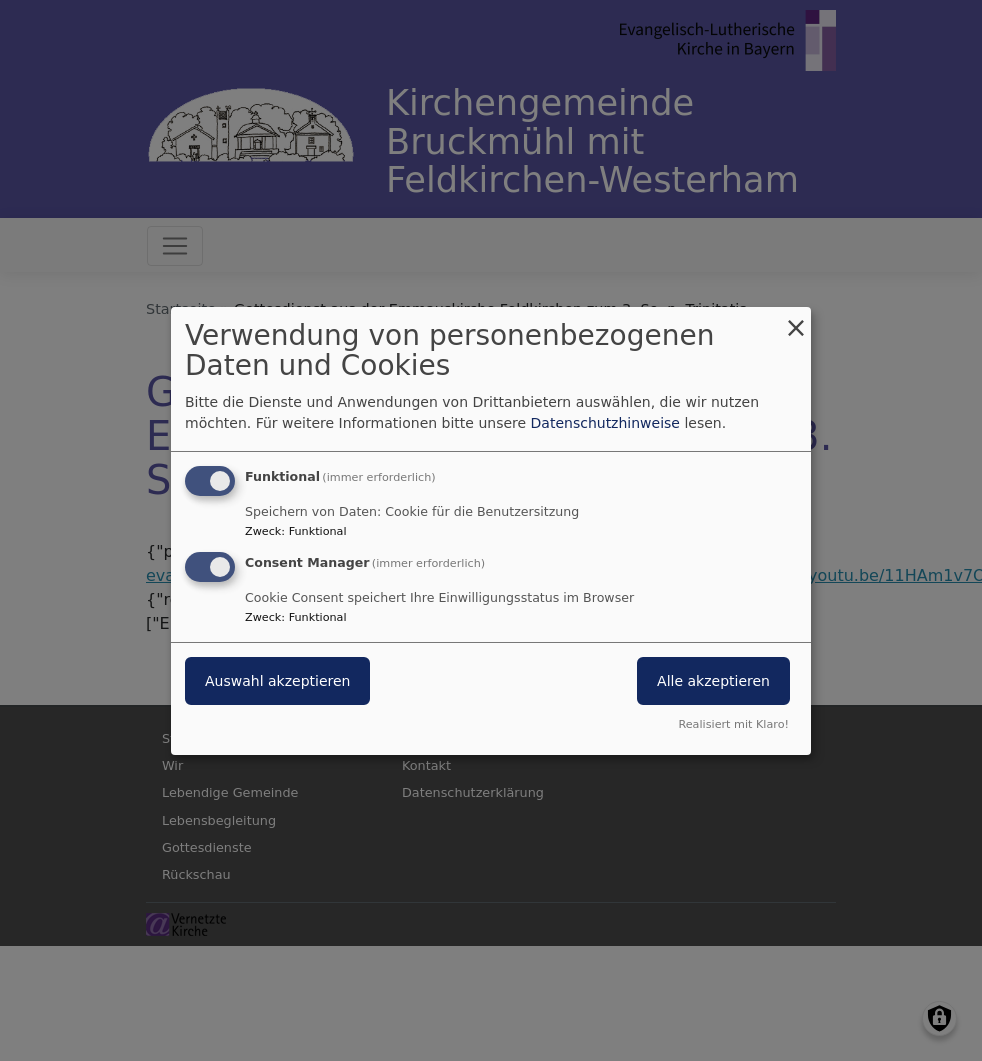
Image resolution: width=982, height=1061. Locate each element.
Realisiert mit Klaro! (733, 724)
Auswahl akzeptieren (277, 681)
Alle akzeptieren (713, 681)
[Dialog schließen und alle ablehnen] (796, 318)
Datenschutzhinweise (605, 423)
